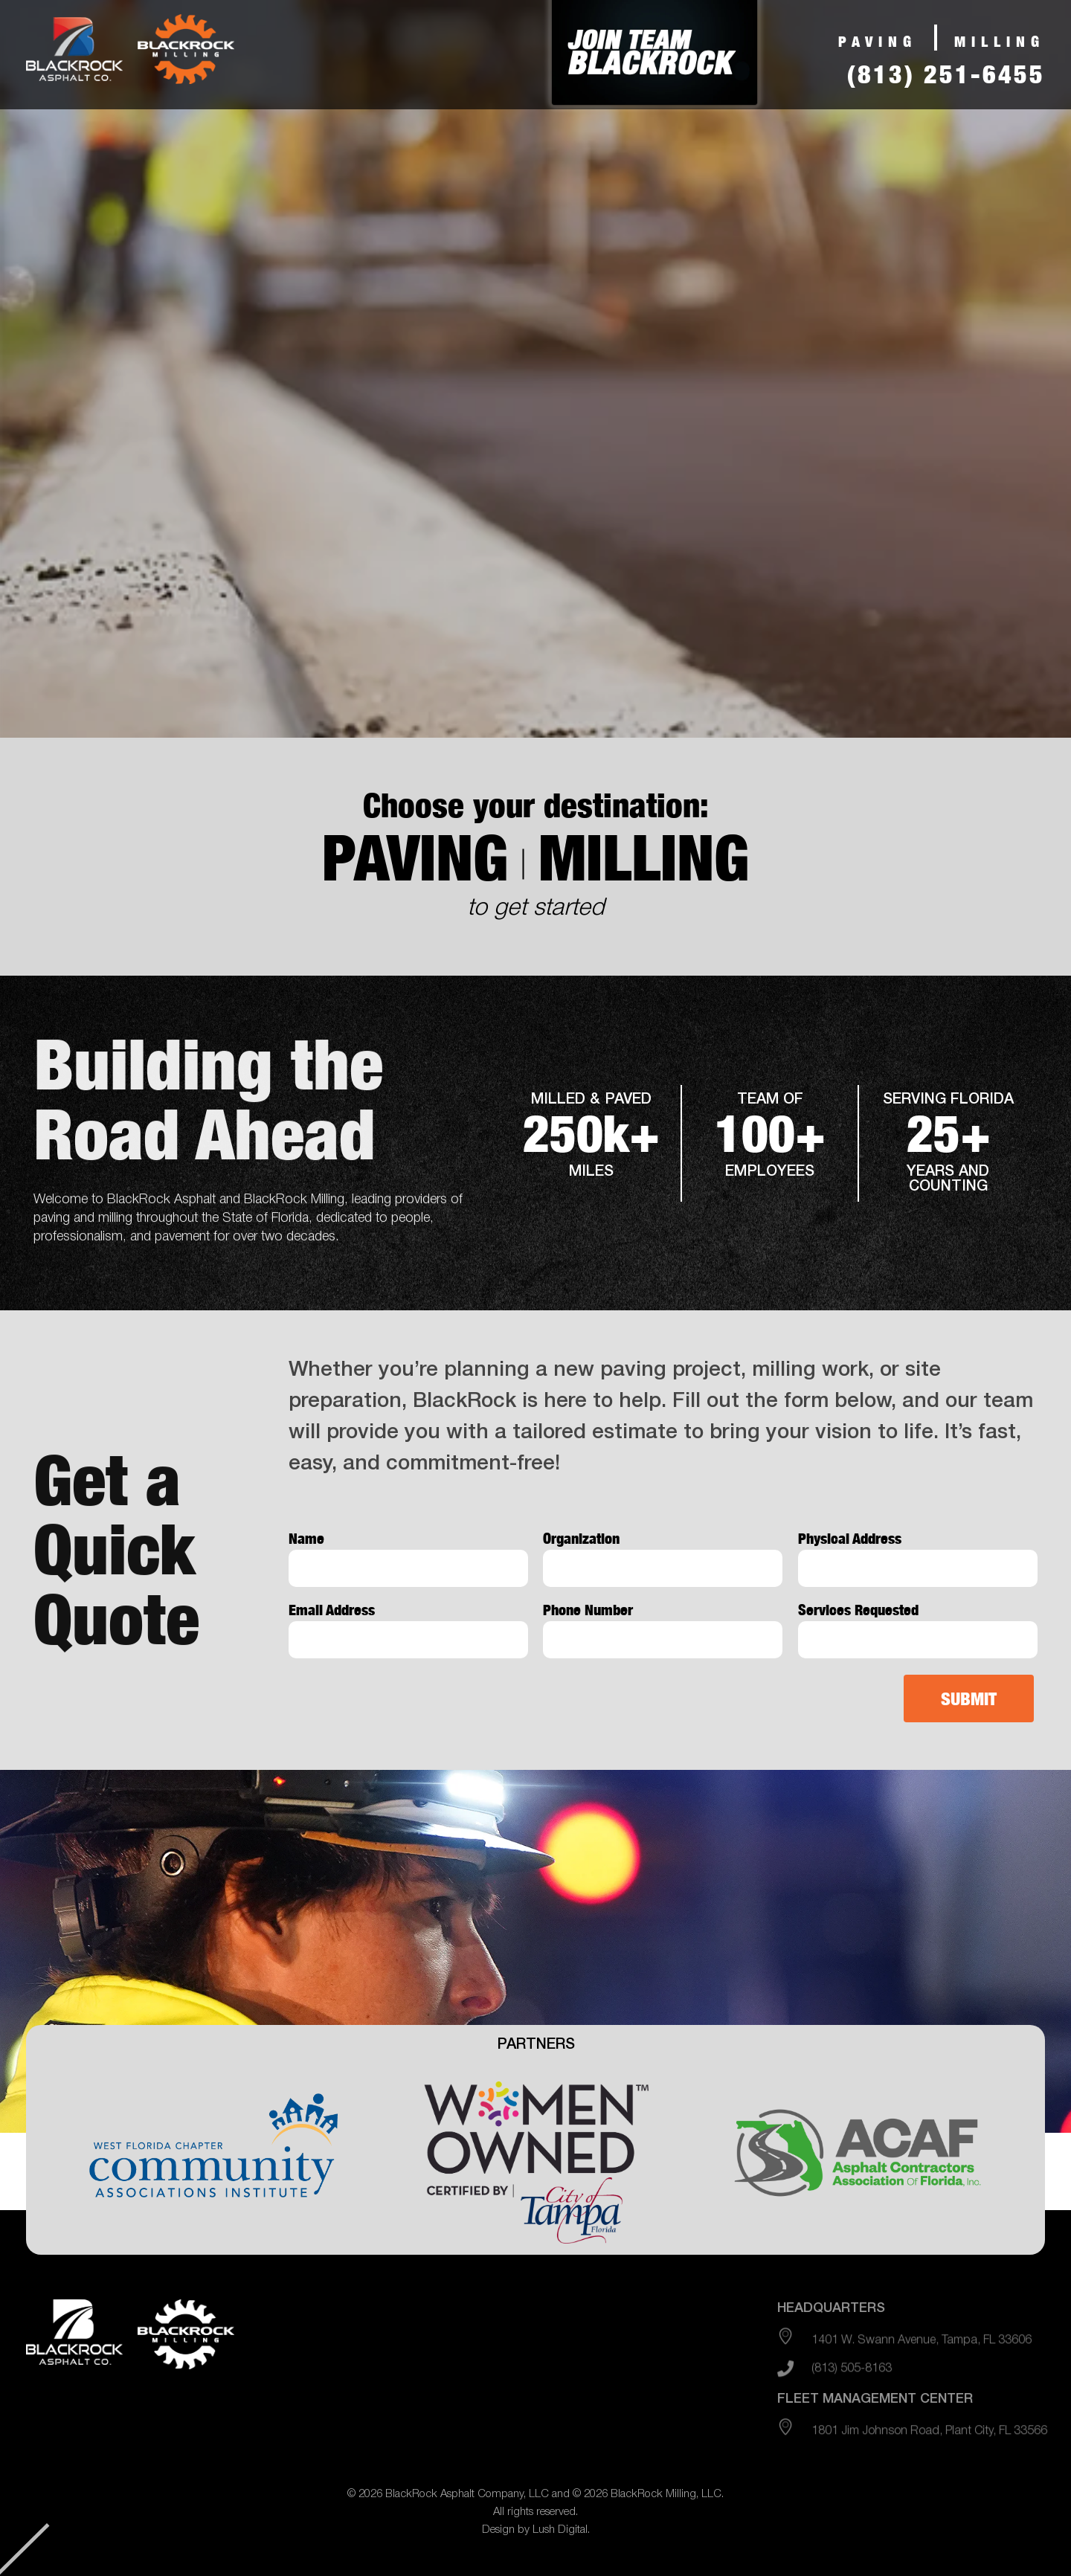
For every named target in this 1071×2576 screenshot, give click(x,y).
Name (306, 1539)
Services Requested (858, 1610)
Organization (581, 1539)
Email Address (332, 1610)
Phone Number (588, 1610)
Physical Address (849, 1539)
